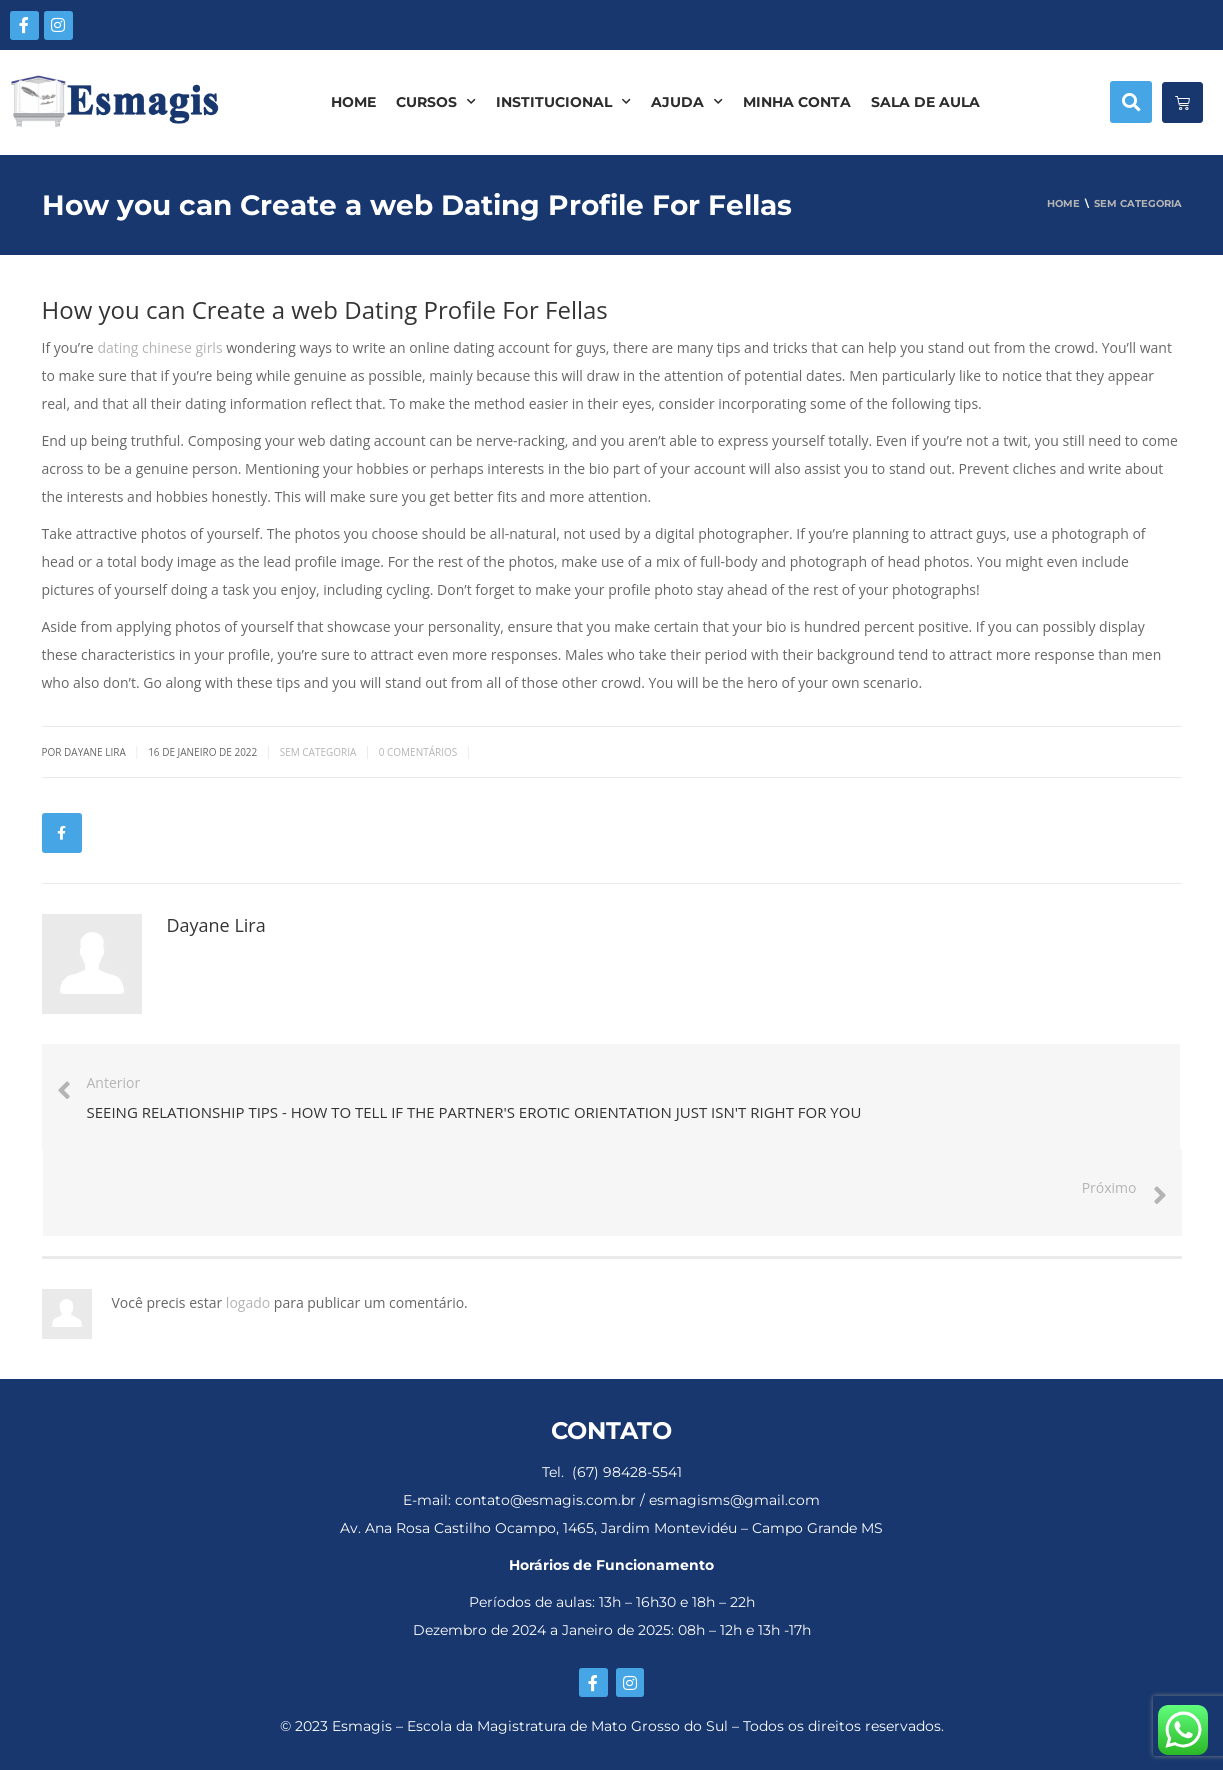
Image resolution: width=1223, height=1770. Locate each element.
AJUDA (687, 102)
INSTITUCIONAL (563, 102)
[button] (1131, 102)
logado (250, 1302)
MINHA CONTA (797, 102)
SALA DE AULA (925, 102)
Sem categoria (318, 752)
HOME (353, 102)
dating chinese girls (159, 347)
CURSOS (436, 102)
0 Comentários (418, 752)
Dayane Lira (216, 925)
